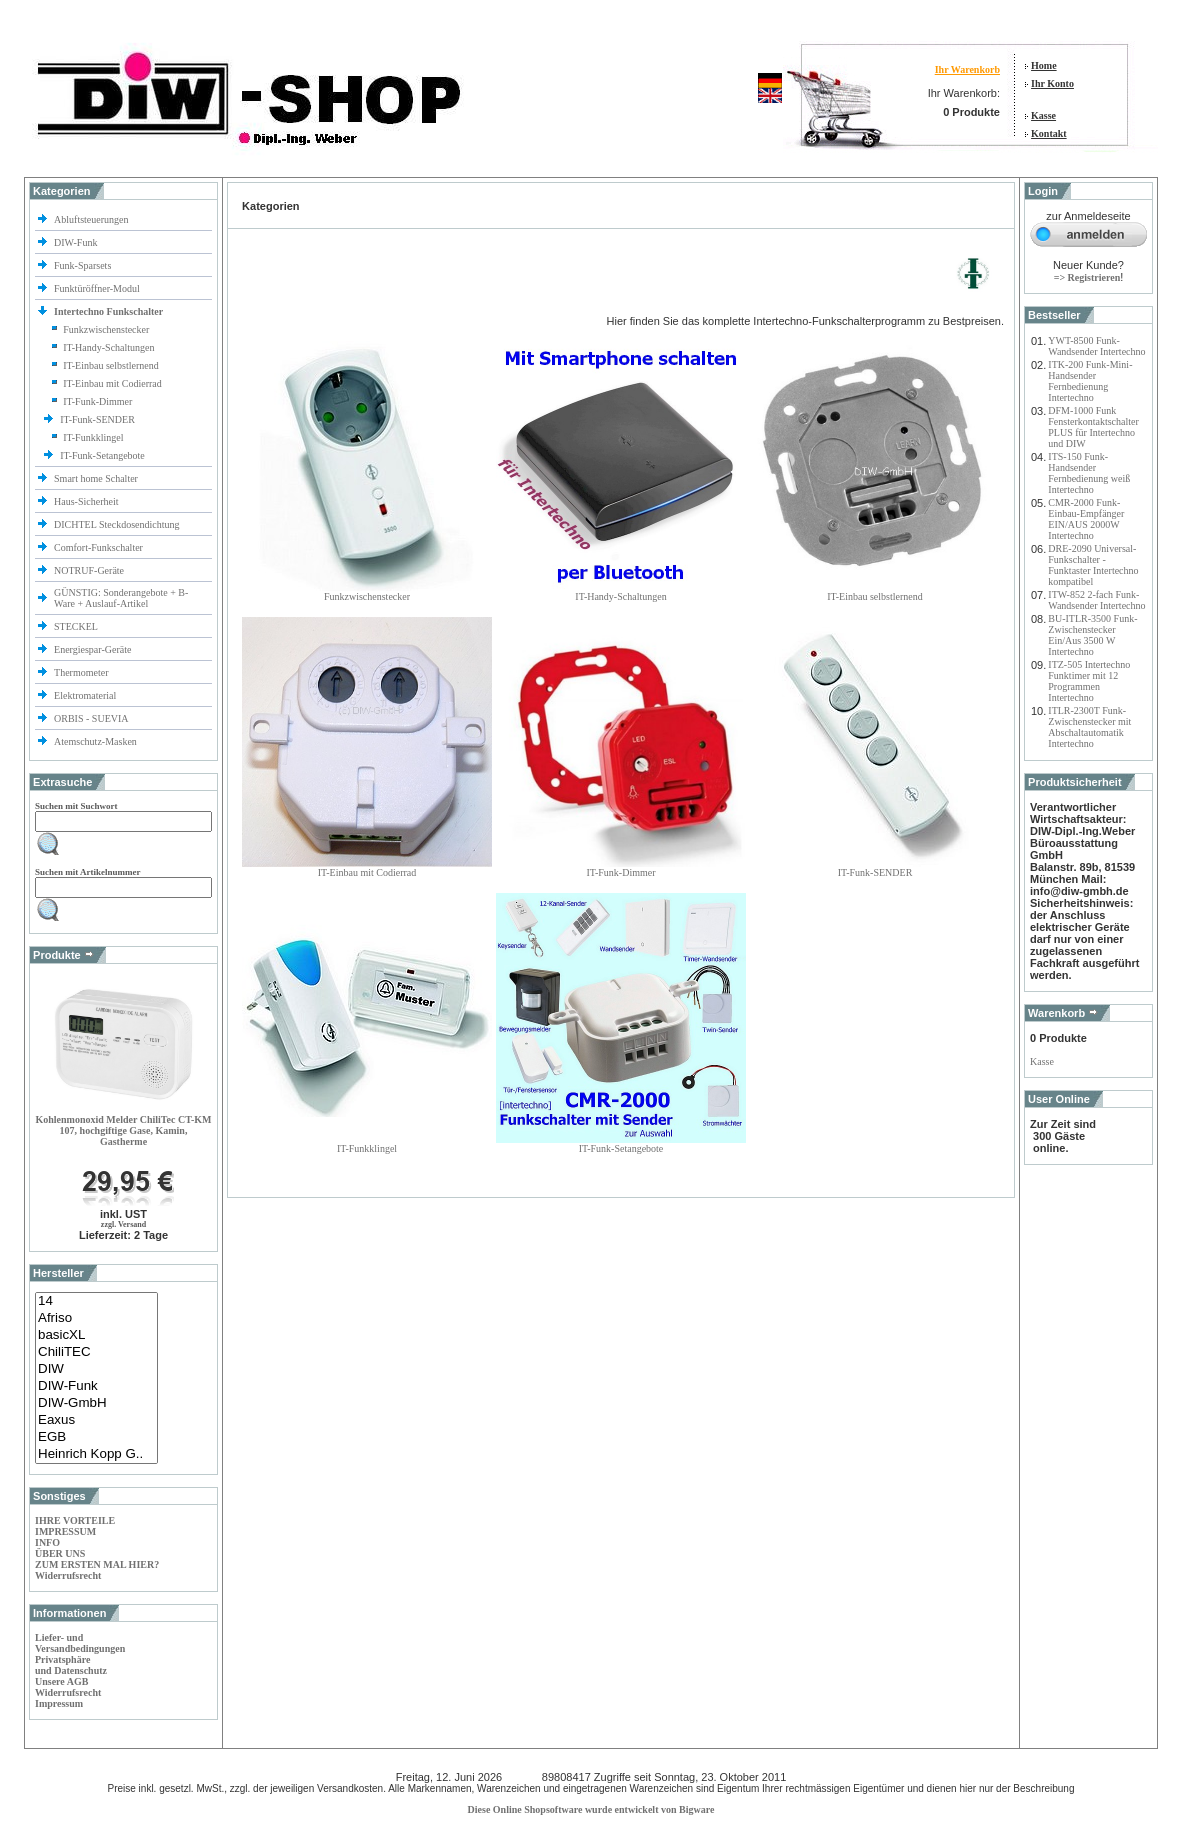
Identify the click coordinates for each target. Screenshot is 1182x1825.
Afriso (96, 1318)
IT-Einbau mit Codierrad (112, 383)
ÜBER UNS (60, 1553)
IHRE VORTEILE (75, 1520)
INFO (47, 1542)
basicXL (96, 1335)
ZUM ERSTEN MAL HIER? (97, 1564)
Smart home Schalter (97, 478)
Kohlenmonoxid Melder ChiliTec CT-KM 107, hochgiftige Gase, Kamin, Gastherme (123, 1130)
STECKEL (76, 626)
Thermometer (82, 672)
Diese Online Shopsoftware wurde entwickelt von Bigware (591, 1809)
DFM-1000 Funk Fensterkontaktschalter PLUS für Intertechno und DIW (1093, 427)
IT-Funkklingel (93, 437)
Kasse (1043, 115)
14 (96, 1301)
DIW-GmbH (96, 1403)
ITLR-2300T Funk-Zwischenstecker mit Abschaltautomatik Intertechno (1089, 727)
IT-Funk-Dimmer (97, 401)
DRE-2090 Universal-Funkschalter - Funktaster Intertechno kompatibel (1093, 565)
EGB (96, 1437)
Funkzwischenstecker (106, 329)
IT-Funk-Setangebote (103, 455)
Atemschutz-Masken (95, 741)
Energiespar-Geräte (92, 649)
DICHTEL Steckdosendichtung (116, 524)
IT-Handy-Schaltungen (108, 347)
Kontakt (1049, 133)
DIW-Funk (77, 242)
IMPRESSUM (65, 1531)
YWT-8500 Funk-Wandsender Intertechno (1096, 346)
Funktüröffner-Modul (97, 288)
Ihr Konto (1052, 83)
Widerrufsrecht (68, 1575)
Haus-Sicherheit (87, 501)
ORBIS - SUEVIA (92, 718)
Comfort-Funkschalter (99, 547)
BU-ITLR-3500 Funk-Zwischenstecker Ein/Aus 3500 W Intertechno (1092, 635)
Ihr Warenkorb (967, 69)
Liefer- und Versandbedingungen (80, 1643)
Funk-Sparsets (84, 265)
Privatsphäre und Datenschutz (71, 1665)
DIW (96, 1369)
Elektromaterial (86, 695)
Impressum (59, 1703)
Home (1044, 65)
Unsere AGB (61, 1681)
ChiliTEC (96, 1352)
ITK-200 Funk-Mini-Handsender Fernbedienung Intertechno (1090, 381)
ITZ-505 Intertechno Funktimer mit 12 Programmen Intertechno (1089, 681)
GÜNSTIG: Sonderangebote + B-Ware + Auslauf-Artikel (121, 598)
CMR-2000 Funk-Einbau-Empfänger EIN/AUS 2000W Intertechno (1086, 519)
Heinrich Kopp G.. (96, 1454)
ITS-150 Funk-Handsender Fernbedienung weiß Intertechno (1089, 473)
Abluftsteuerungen (92, 219)
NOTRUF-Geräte (89, 570)
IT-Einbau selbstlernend (110, 365)
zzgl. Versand (123, 1224)
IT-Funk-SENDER (98, 419)
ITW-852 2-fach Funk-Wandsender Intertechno (1096, 600)
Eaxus (96, 1420)
